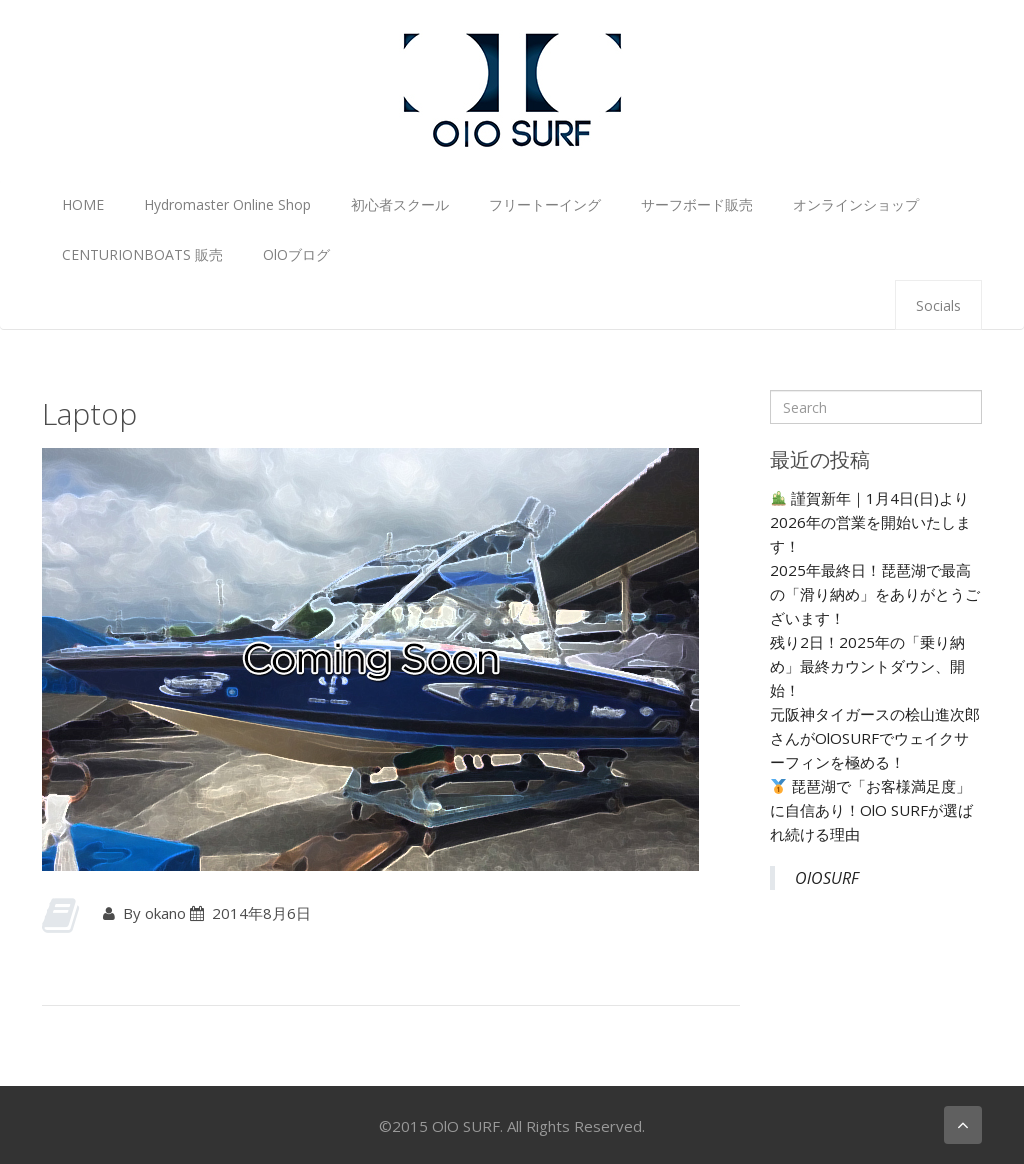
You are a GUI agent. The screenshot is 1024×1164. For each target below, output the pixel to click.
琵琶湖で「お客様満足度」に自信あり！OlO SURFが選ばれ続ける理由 (871, 810)
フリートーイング (545, 204)
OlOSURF (827, 878)
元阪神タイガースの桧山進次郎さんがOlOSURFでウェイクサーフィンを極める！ (875, 738)
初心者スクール (400, 204)
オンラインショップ (856, 204)
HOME (83, 204)
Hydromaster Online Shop (227, 204)
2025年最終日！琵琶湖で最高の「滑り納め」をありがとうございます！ (875, 594)
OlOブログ (296, 254)
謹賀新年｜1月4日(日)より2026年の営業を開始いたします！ (870, 522)
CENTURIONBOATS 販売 (142, 254)
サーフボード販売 (697, 204)
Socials (938, 305)
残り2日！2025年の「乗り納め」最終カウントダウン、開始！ (867, 666)
